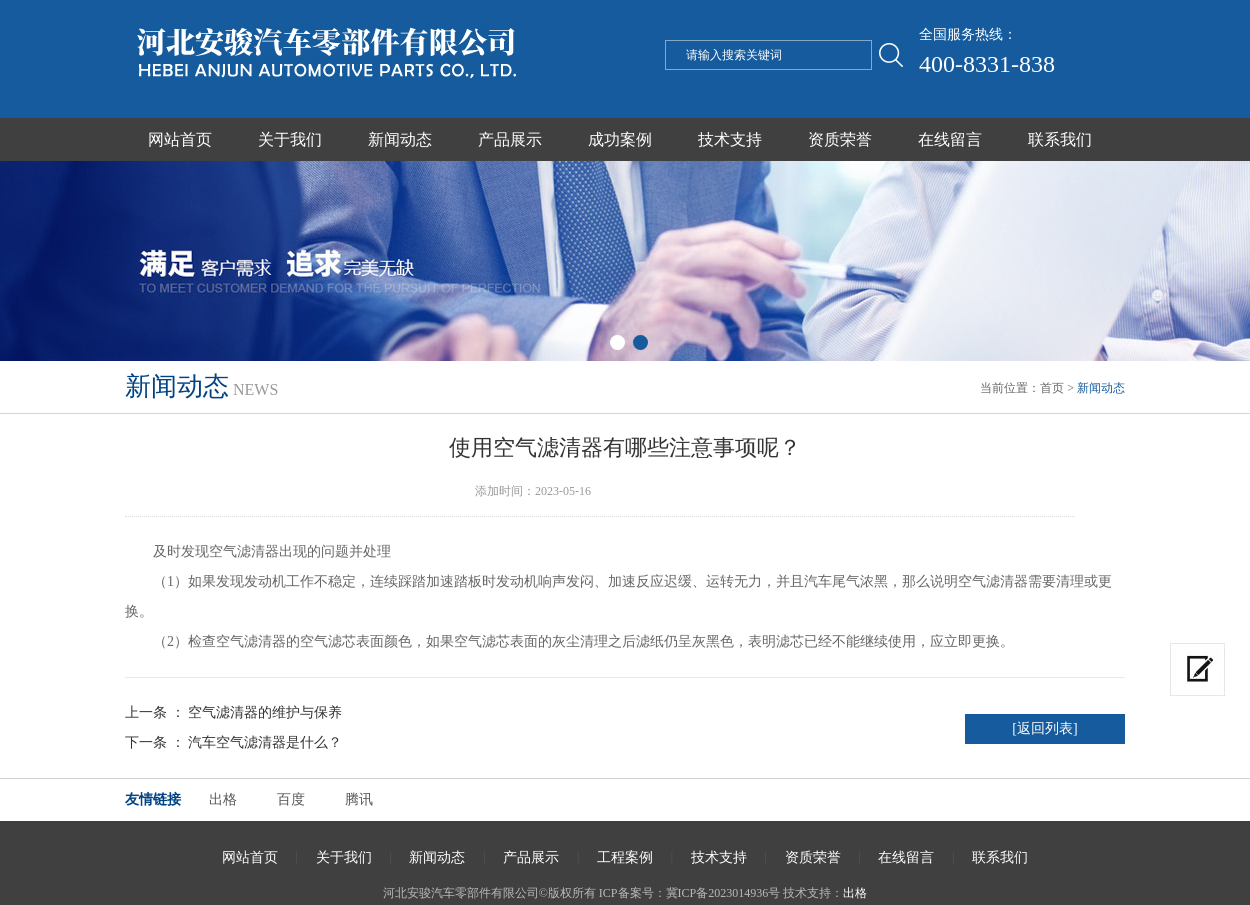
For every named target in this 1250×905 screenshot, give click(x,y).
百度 (291, 799)
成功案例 (620, 139)
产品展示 (510, 139)
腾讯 (359, 799)
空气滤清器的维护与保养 (265, 712)
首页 (1052, 388)
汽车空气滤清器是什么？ (265, 742)
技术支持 (730, 139)
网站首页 (180, 139)
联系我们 (1060, 139)
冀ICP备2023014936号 (723, 893)
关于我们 (290, 139)
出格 (223, 799)
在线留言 (950, 139)
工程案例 (625, 857)
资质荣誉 (840, 139)
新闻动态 (400, 139)
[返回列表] (1044, 728)
